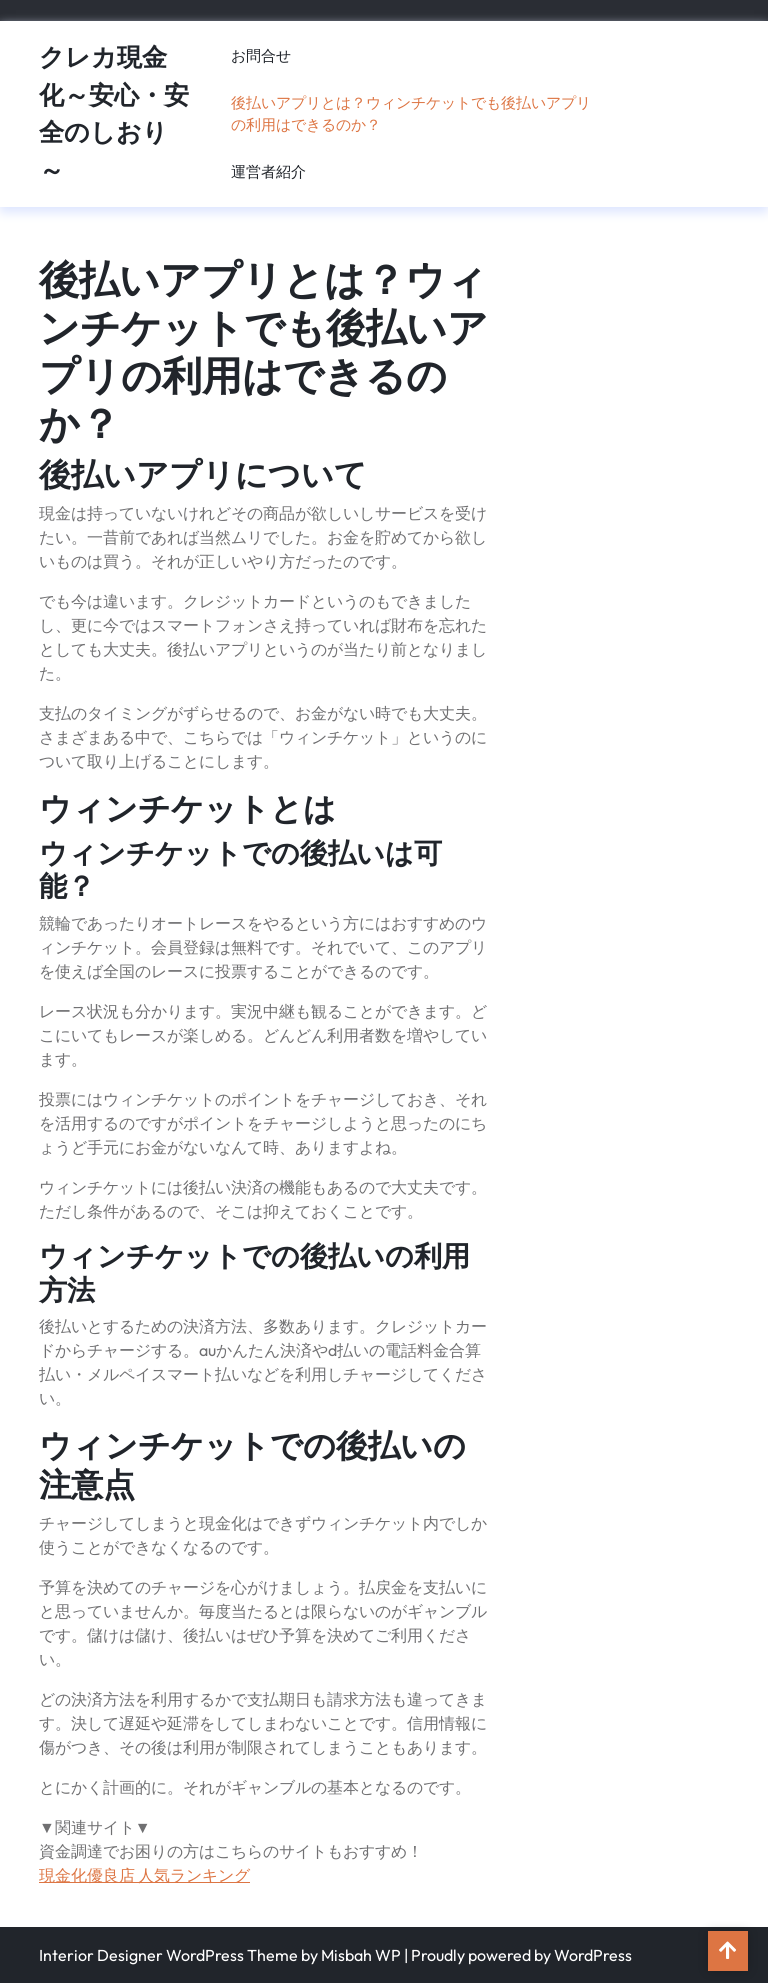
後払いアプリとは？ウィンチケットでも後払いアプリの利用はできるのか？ (411, 114)
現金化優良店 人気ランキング (144, 1875)
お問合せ (261, 55)
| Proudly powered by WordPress (518, 1955)
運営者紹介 (268, 171)
